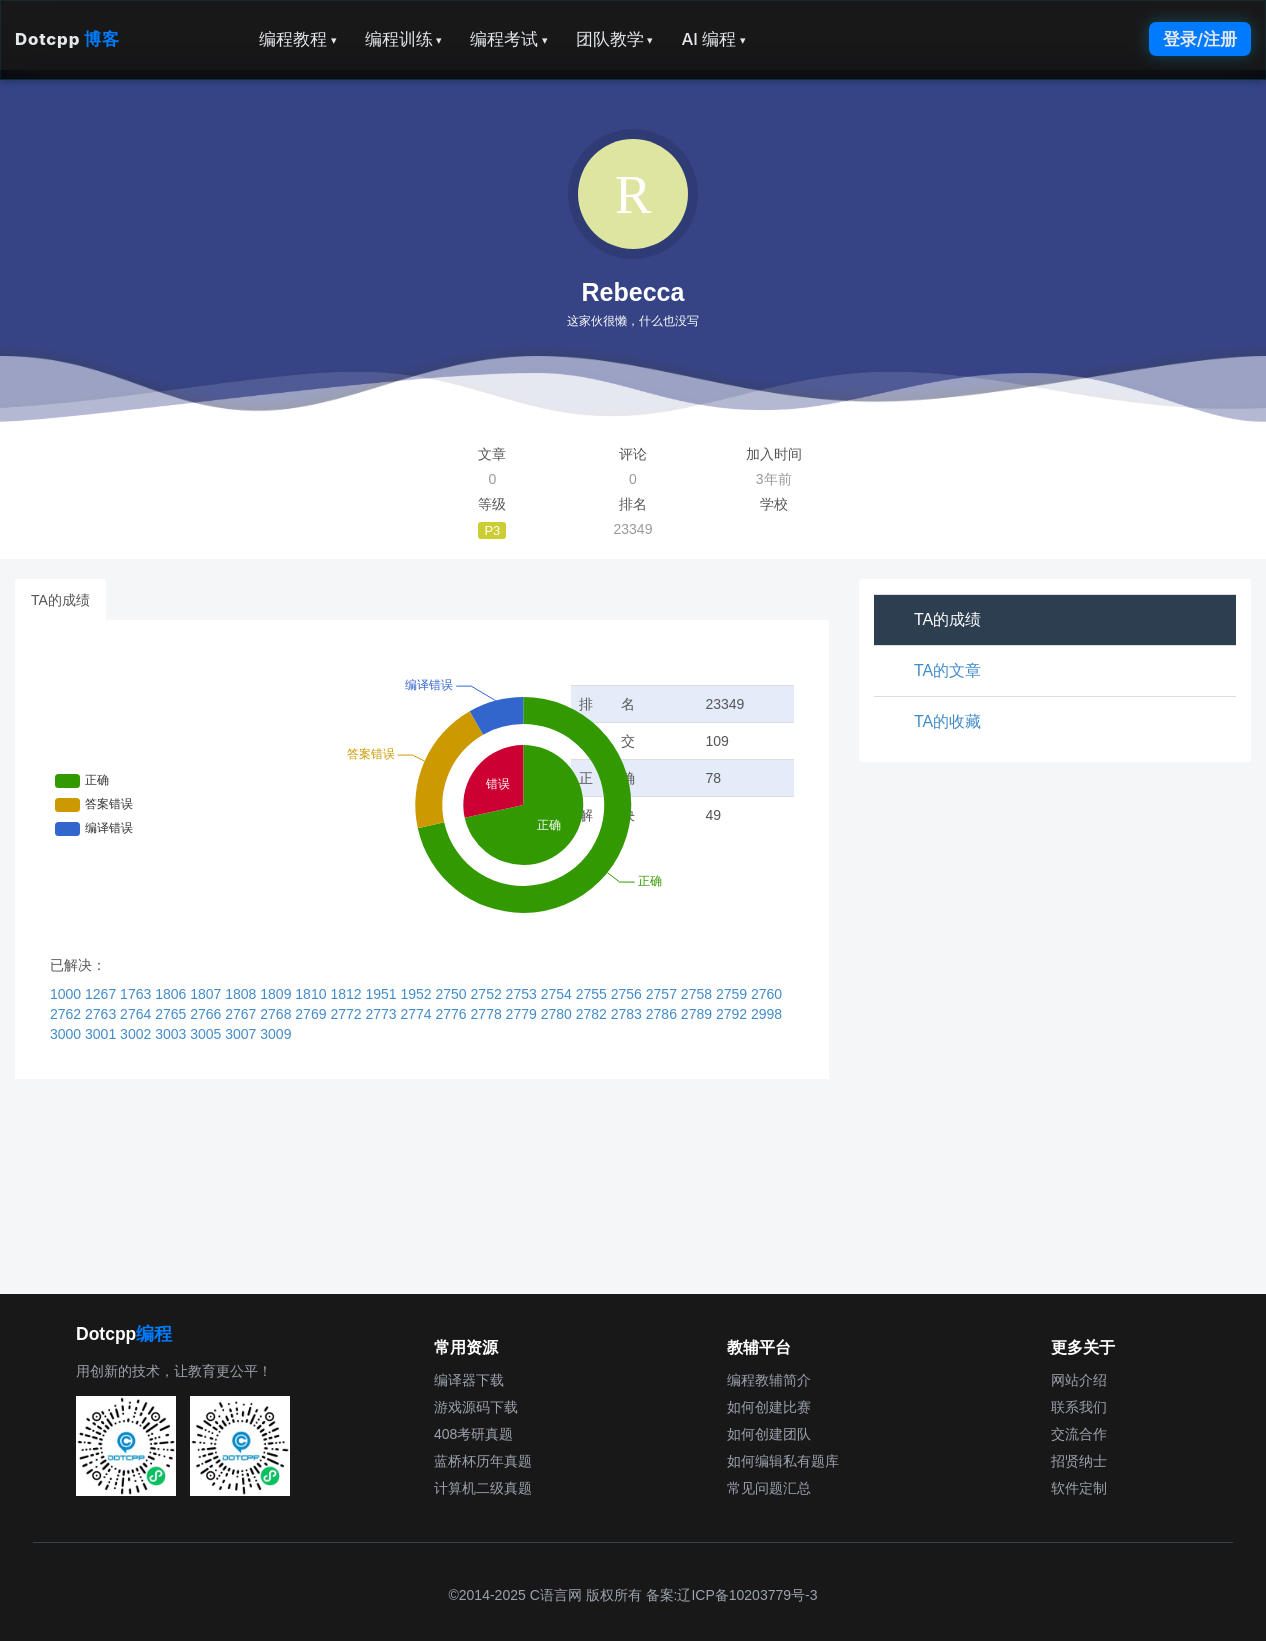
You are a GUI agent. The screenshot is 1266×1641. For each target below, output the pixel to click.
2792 (733, 1014)
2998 (766, 1014)
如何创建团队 (769, 1434)
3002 (137, 1034)
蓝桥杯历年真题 (483, 1461)
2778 (488, 1014)
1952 (417, 994)
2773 (382, 1014)
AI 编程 (713, 39)
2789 (698, 1014)
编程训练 (404, 39)
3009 (275, 1034)
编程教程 (298, 39)
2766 (207, 1014)
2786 (663, 1014)
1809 (277, 994)
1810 (312, 994)
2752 (488, 994)
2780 (558, 1014)
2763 (102, 1014)
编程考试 (509, 39)
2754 (558, 994)
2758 (698, 994)
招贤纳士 (1079, 1461)
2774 (417, 1014)
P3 (492, 530)
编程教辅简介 (769, 1380)
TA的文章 (947, 670)
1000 (67, 994)
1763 (137, 994)
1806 (172, 994)
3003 (172, 1034)
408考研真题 (473, 1434)
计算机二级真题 (483, 1488)
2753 (523, 994)
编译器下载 (469, 1380)
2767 (242, 1014)
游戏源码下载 (476, 1407)
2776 (453, 1014)
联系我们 (1079, 1407)
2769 (312, 1014)
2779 (523, 1014)
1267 (102, 994)
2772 (347, 1014)
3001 (102, 1034)
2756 (628, 994)
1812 (347, 994)
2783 (628, 1014)
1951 (382, 994)
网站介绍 (1079, 1380)
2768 (277, 1014)
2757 (663, 994)
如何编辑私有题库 (783, 1461)
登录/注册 (1200, 39)
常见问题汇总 (769, 1488)
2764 (137, 1014)
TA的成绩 (60, 600)
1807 (207, 994)
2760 (766, 994)
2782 (593, 1014)
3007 (242, 1034)
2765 (172, 1014)
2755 (593, 994)
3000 (67, 1034)
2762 (67, 1014)
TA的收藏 (947, 721)
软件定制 (1079, 1488)
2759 (733, 994)
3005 (207, 1034)
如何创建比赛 (769, 1407)
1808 (242, 994)
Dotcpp (67, 39)
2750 (453, 994)
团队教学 (615, 39)
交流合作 (1079, 1434)
